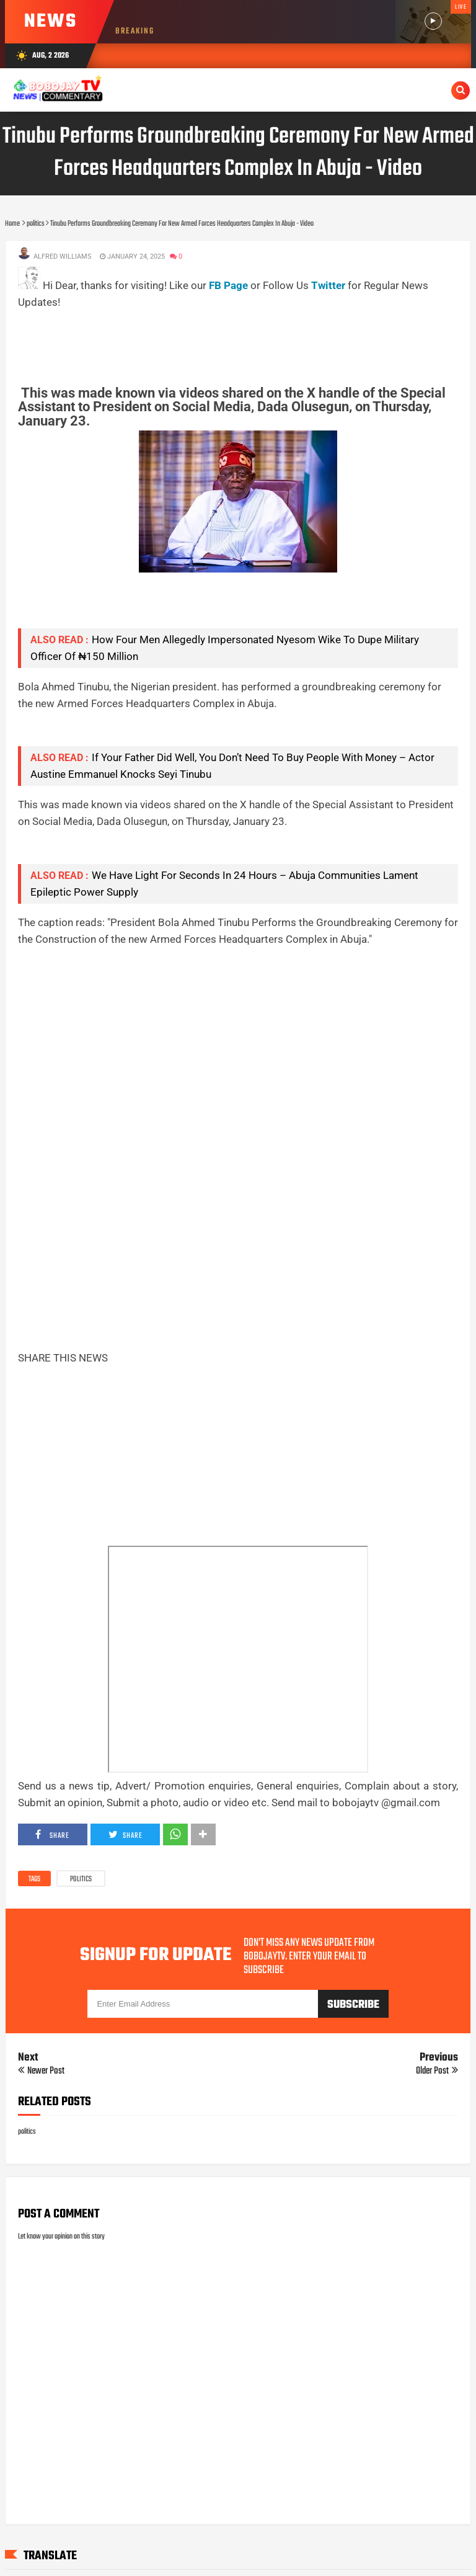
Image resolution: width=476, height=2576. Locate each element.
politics (81, 1879)
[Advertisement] (243, 339)
